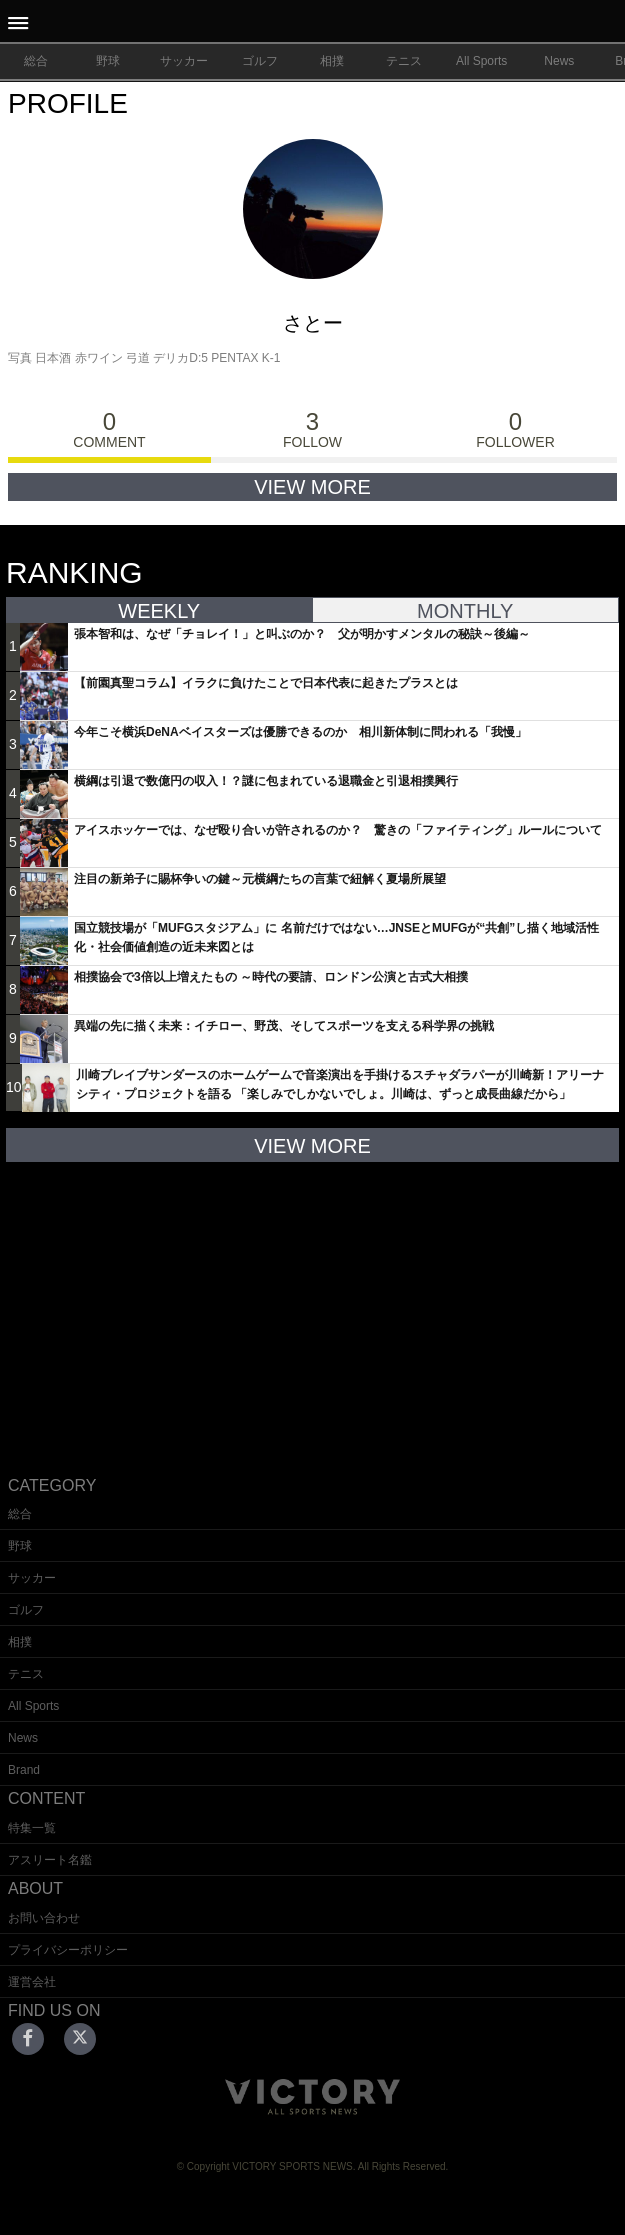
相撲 (332, 61)
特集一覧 (32, 1828)
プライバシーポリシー (68, 1950)
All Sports (481, 61)
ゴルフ (260, 61)
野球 (108, 61)
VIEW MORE (312, 487)
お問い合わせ (44, 1918)
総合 (36, 61)
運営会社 (32, 1982)
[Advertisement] (313, 1303)
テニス (404, 61)
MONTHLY (465, 611)
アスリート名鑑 (50, 1860)
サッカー (184, 61)
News (559, 61)
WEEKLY (159, 611)
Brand (24, 1770)
